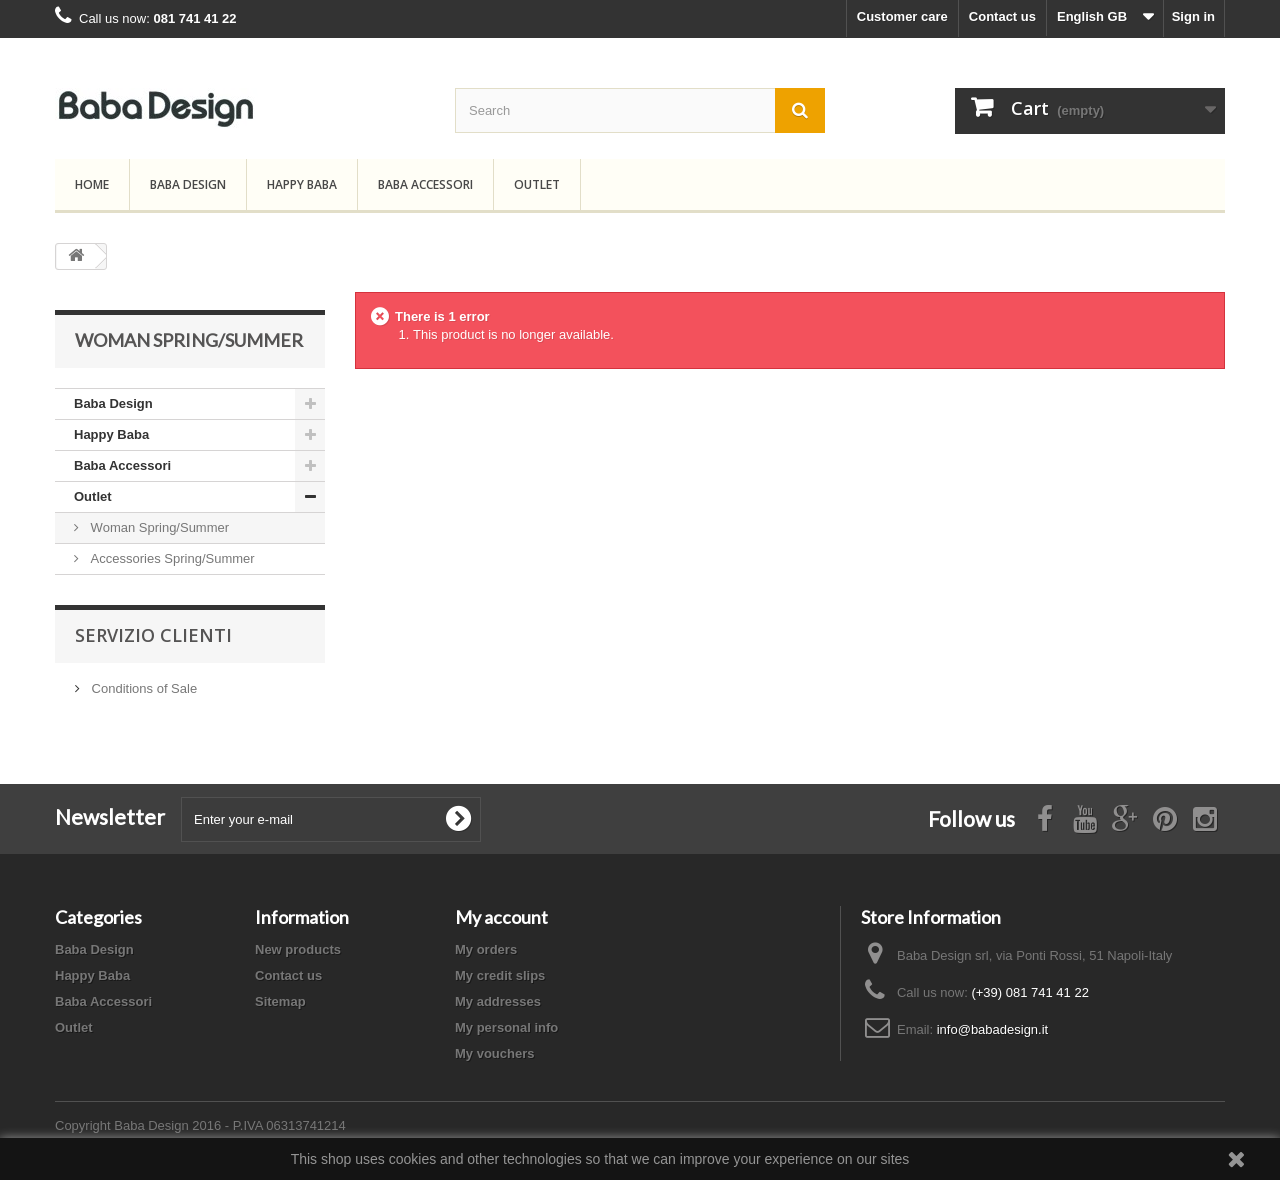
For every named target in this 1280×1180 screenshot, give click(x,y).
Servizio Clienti (153, 635)
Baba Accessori (425, 184)
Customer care (902, 16)
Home (92, 184)
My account (501, 917)
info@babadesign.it (993, 1029)
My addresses (498, 1001)
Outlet (537, 184)
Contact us (1002, 16)
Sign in (1193, 16)
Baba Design (188, 184)
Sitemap (280, 1001)
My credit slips (500, 975)
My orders (486, 949)
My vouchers (494, 1053)
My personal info (506, 1027)
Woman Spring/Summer (158, 527)
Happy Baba (302, 184)
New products (298, 949)
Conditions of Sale (142, 688)
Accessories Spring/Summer (171, 558)
